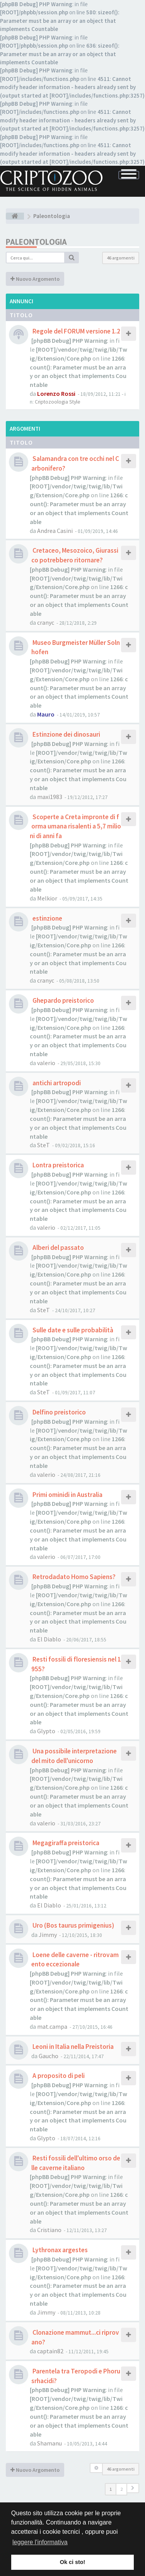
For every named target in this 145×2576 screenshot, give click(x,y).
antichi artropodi (56, 1083)
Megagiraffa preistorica (65, 1843)
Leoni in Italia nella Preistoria (72, 2046)
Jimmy (48, 1934)
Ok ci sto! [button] (72, 2562)
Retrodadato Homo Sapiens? (73, 1576)
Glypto (46, 1731)
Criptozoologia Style (57, 402)
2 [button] (121, 2489)
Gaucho (48, 2056)
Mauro (46, 714)
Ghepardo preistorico (62, 1000)
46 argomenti (121, 258)
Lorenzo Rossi (56, 393)
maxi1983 (49, 797)
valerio (46, 1063)
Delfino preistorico (58, 1412)
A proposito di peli (58, 2075)
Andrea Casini (55, 530)
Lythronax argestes (59, 2250)
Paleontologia (36, 241)
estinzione (46, 918)
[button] (132, 2488)
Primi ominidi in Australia (66, 1494)
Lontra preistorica (57, 1165)
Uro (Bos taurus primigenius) (72, 1925)
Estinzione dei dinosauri (65, 734)
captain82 (50, 2351)
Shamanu (49, 2443)
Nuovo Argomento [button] (35, 278)
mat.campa (52, 2026)
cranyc (45, 622)
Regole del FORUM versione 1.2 (75, 331)
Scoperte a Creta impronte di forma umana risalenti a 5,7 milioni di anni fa (75, 826)
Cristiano (49, 2230)
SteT (43, 1145)
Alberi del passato (57, 1247)
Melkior (47, 898)
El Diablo (49, 1639)
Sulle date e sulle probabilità (72, 1330)
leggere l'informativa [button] (40, 2542)
